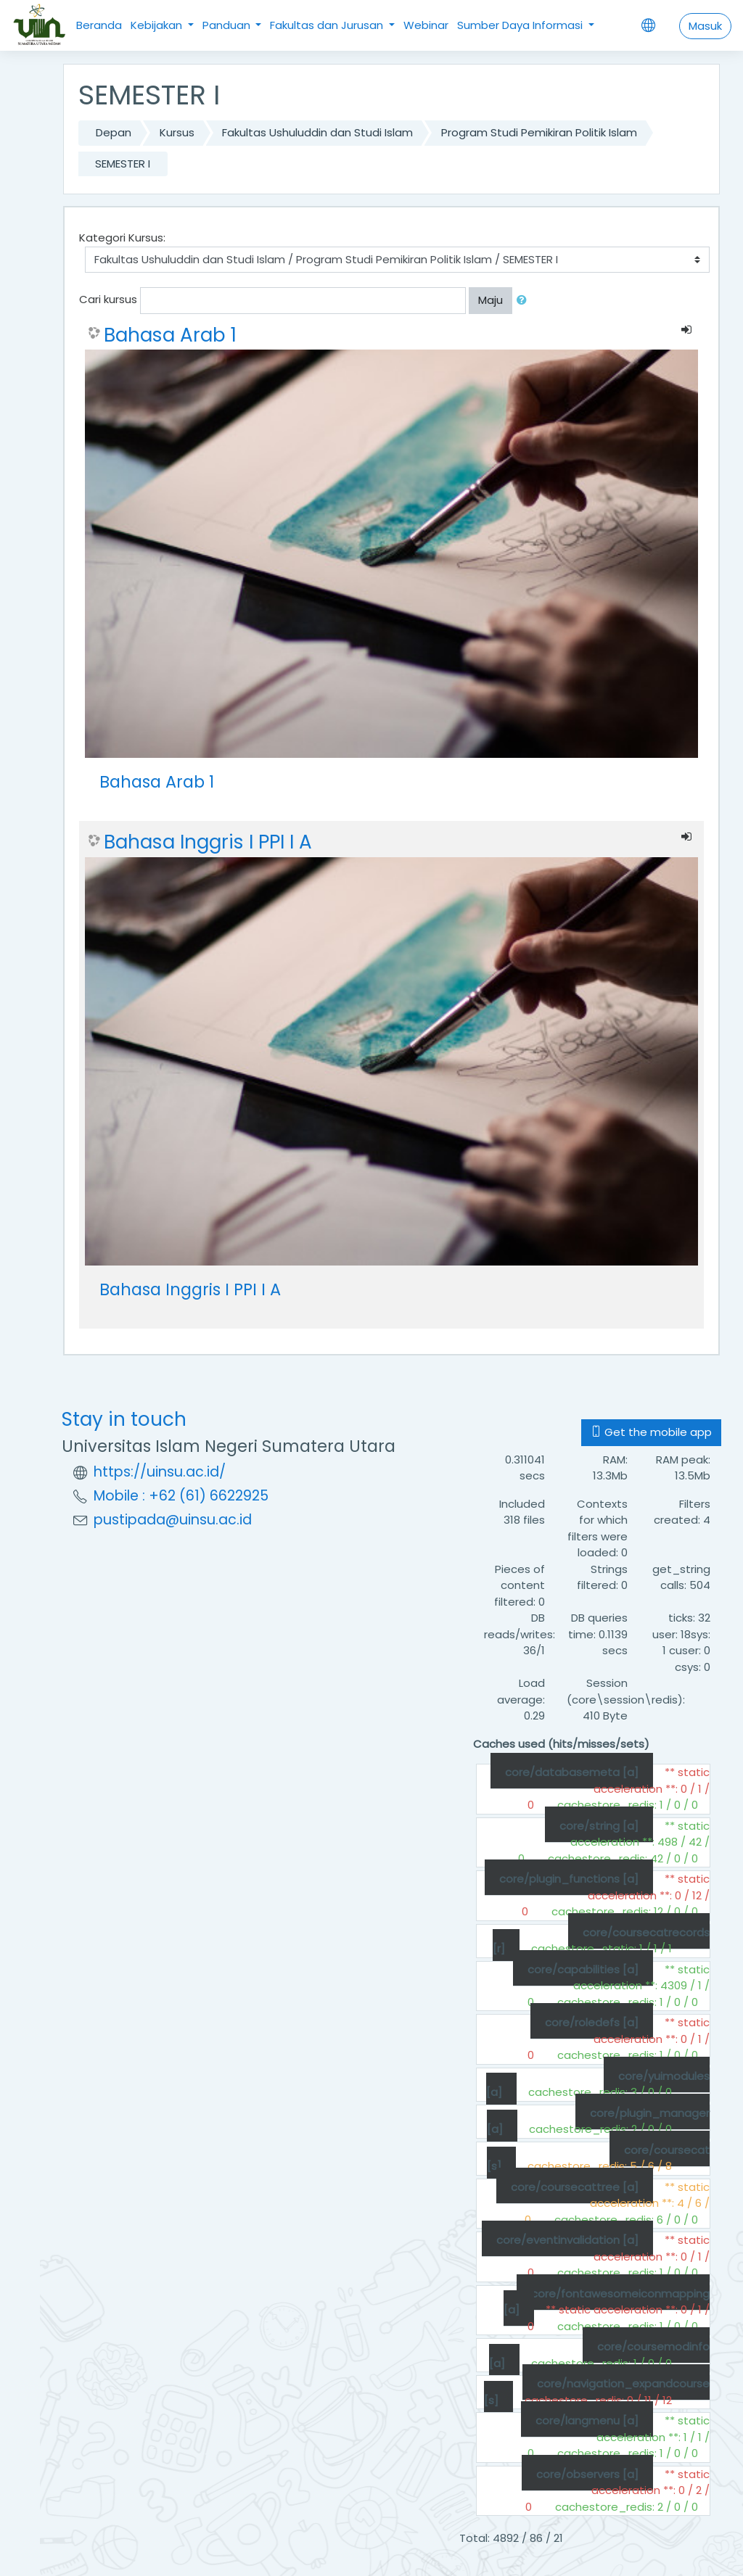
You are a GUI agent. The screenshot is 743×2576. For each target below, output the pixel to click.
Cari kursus (108, 299)
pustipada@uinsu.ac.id (173, 1520)
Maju (490, 299)
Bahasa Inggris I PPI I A (208, 842)
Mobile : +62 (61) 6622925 (181, 1496)
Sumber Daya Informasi (521, 25)
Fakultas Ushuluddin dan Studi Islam (317, 132)
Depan (113, 132)
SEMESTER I (122, 163)
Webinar (425, 25)
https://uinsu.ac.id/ (160, 1472)
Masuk (705, 25)
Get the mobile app (651, 1432)
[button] (524, 301)
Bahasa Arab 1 (170, 335)
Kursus (177, 132)
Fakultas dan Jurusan (328, 25)
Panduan (227, 25)
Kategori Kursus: (122, 237)
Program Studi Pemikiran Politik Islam (539, 132)
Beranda (99, 25)
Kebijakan (158, 25)
